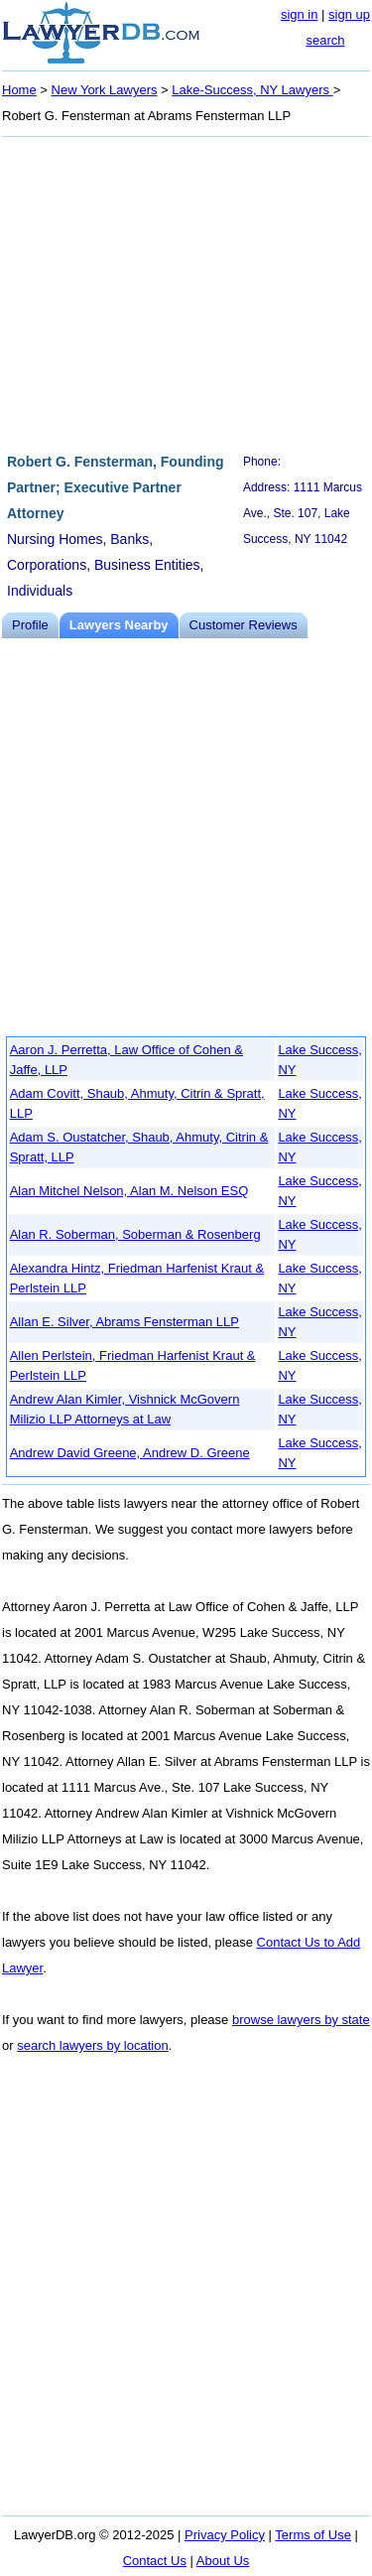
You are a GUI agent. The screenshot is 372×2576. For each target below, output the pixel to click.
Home (19, 89)
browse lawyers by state (301, 2019)
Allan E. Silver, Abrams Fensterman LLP (124, 1321)
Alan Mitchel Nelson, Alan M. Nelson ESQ (129, 1190)
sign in (299, 14)
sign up (349, 14)
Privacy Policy (225, 2534)
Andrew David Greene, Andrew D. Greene (130, 1452)
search (325, 40)
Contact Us (154, 2560)
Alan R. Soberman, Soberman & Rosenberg (135, 1234)
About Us (222, 2560)
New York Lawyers (105, 89)
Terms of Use (313, 2534)
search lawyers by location (92, 2045)
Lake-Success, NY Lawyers (252, 89)
